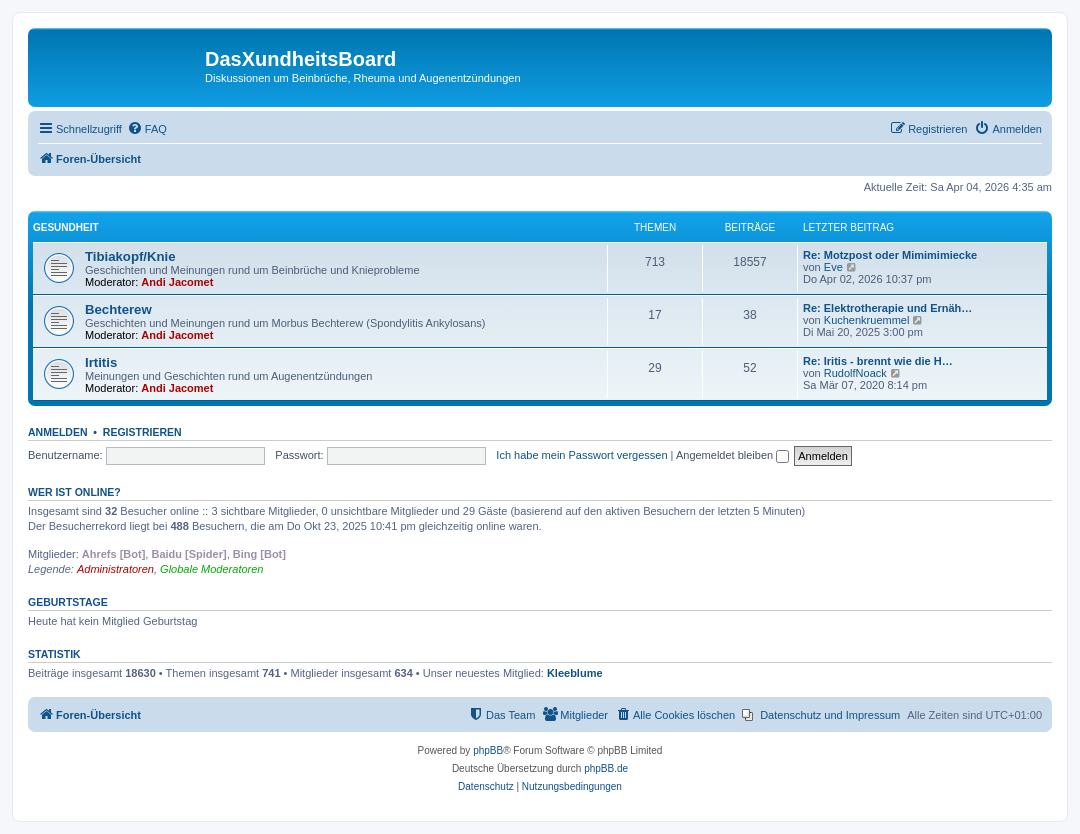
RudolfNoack (855, 373)
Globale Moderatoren (211, 569)
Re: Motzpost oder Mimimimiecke (890, 255)
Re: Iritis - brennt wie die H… (878, 361)
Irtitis (101, 362)
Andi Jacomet (177, 282)
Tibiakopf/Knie (130, 256)
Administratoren (115, 569)
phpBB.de (606, 768)
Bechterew (118, 309)
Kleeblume (575, 673)
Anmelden (58, 432)
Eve (833, 267)
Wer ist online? (74, 492)
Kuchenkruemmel (867, 320)
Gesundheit (66, 227)
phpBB (488, 750)
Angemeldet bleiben (732, 455)
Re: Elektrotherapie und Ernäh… (887, 308)
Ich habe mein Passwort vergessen (581, 455)
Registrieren (142, 432)
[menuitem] (147, 129)
